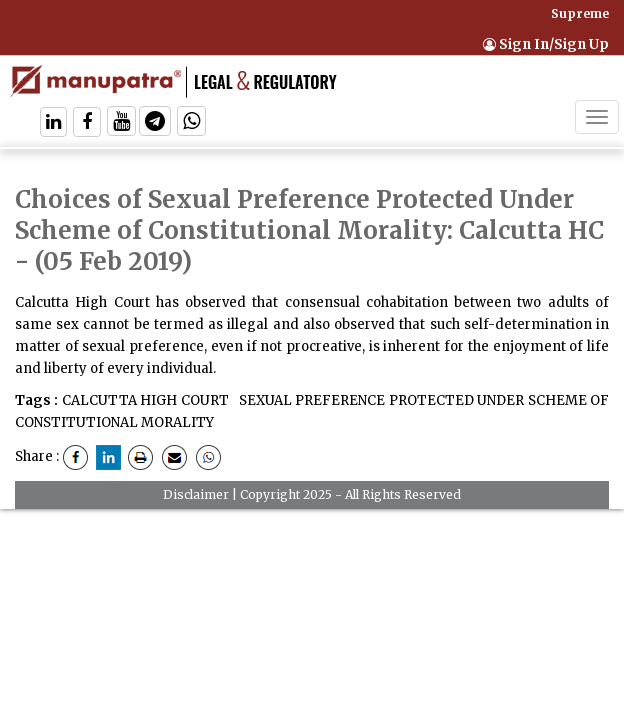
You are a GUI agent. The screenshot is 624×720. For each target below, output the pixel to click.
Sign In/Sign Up (546, 44)
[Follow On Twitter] (121, 123)
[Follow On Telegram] (155, 123)
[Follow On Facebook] (87, 123)
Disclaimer (196, 494)
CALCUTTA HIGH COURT (145, 400)
